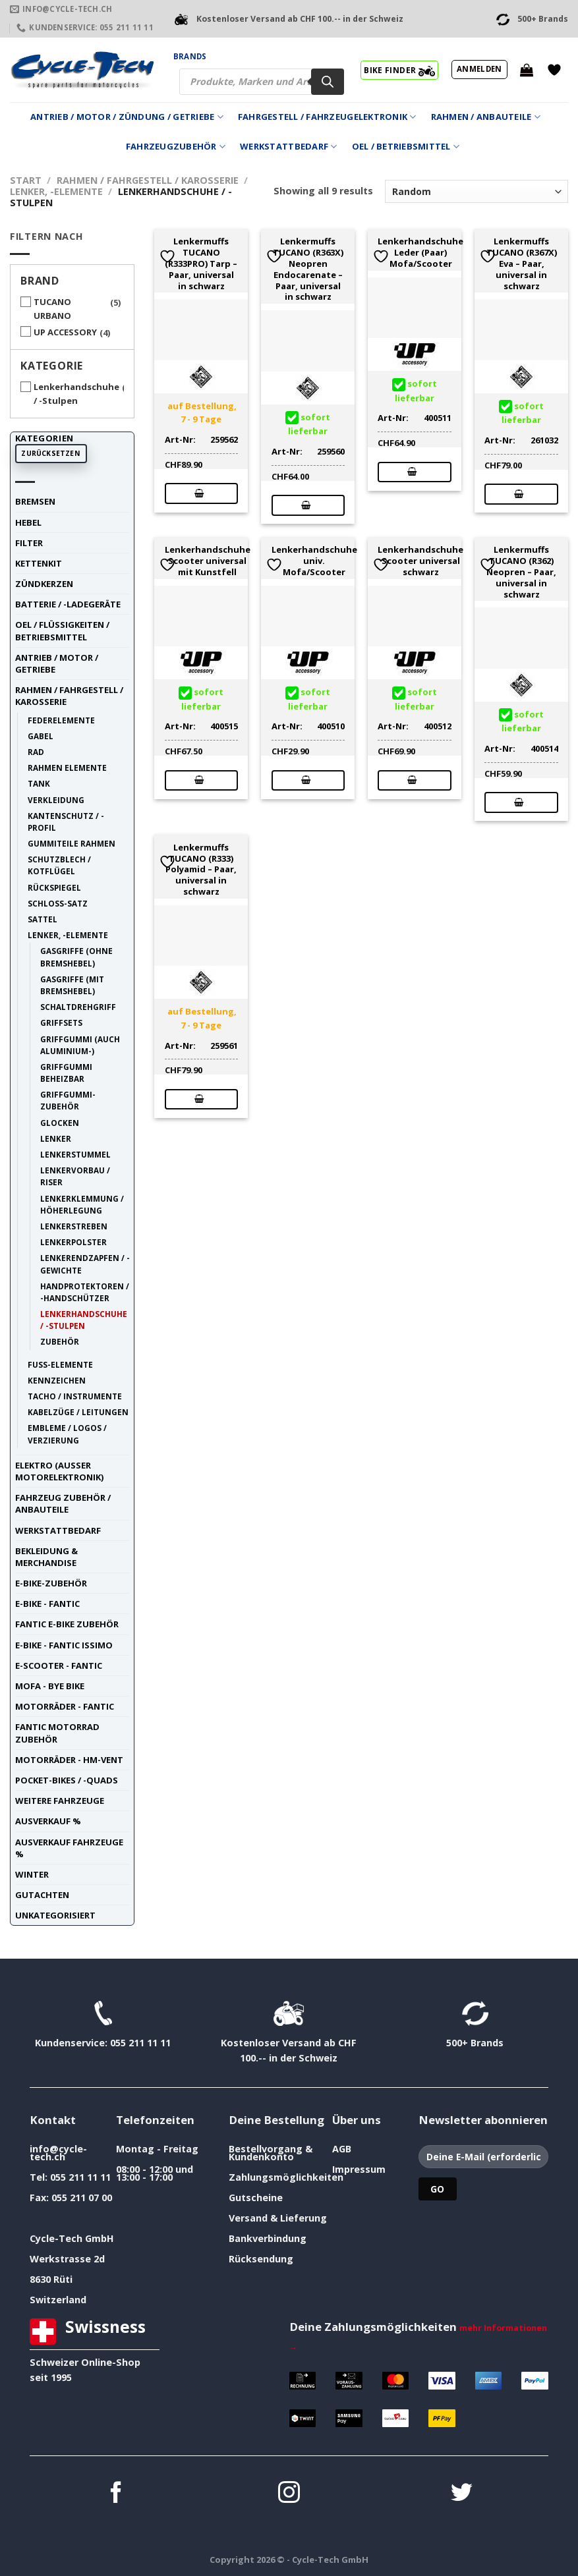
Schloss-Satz (58, 903)
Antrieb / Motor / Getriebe (56, 663)
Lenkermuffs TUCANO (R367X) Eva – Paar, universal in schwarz (521, 263)
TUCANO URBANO (52, 309)
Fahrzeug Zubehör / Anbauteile (63, 1503)
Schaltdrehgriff (78, 1006)
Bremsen (35, 501)
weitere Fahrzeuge (59, 1800)
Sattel (42, 919)
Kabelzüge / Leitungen (78, 1412)
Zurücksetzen (50, 453)
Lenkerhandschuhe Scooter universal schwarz (420, 560)
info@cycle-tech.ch (58, 2152)
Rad (36, 751)
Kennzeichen (57, 1380)
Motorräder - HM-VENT (69, 1760)
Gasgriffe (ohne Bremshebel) (76, 956)
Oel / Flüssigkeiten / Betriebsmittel (62, 630)
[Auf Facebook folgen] (116, 2494)
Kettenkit (38, 563)
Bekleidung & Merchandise (46, 1557)
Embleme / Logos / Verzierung (67, 1433)
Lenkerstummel (75, 1154)
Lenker (55, 1138)
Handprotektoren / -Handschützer (84, 1292)
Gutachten (42, 1895)
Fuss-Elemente (60, 1364)
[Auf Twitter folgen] (462, 2494)
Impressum (359, 2169)
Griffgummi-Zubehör (68, 1100)
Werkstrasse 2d (67, 2259)
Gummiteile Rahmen (71, 843)
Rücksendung (261, 2259)
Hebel (28, 522)
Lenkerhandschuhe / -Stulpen (76, 393)
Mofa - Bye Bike (49, 1686)
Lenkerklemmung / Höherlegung (82, 1204)
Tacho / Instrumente (75, 1396)
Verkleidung (56, 800)
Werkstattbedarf (288, 146)
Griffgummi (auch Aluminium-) (80, 1045)
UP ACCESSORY (65, 332)
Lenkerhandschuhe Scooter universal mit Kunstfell (207, 560)
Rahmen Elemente (67, 767)
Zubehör (59, 1341)
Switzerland (58, 2299)
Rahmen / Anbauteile (485, 117)
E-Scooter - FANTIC (58, 1665)
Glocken (59, 1122)
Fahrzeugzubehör (175, 146)
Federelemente (61, 720)
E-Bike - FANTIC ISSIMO (64, 1645)
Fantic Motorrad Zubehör (57, 1733)
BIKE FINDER (399, 70)
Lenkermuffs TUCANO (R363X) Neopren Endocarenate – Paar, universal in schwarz (308, 269)
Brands (189, 56)
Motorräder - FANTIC (64, 1706)
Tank (39, 783)
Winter (32, 1874)
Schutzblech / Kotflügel (59, 865)
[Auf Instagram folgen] (289, 2494)
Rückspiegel (54, 887)
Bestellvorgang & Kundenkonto (270, 2152)
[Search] (327, 82)
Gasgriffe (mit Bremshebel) (72, 985)
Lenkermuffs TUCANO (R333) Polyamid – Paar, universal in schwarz (201, 869)
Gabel (40, 736)
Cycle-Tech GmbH (72, 2238)
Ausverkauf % (48, 1821)
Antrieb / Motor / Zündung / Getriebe (126, 117)
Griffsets (61, 1022)
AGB (341, 2148)
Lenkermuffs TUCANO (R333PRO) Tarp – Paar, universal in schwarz (201, 263)
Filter (29, 543)
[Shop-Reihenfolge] (476, 191)
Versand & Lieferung (278, 2218)
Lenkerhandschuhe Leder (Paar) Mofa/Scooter (420, 252)
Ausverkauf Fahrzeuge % (69, 1848)
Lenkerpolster (73, 1242)
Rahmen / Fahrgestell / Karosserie (148, 180)
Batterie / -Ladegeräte (68, 604)
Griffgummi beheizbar (66, 1072)
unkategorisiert (55, 1915)
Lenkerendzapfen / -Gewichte (85, 1263)
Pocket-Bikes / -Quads (66, 1780)
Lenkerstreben (73, 1226)
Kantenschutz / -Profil (66, 821)
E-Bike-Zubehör (51, 1583)
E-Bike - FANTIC (47, 1604)
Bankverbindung (267, 2238)
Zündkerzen (44, 584)
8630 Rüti (51, 2279)
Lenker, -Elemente (56, 191)
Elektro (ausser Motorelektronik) (59, 1471)
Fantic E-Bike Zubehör (67, 1624)
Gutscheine (256, 2197)
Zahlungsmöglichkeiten (286, 2177)
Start (26, 180)
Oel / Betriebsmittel (406, 146)
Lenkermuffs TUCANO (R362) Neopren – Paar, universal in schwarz (521, 572)
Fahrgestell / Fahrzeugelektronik (327, 117)
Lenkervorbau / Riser (75, 1176)
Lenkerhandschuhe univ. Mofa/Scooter (314, 560)
